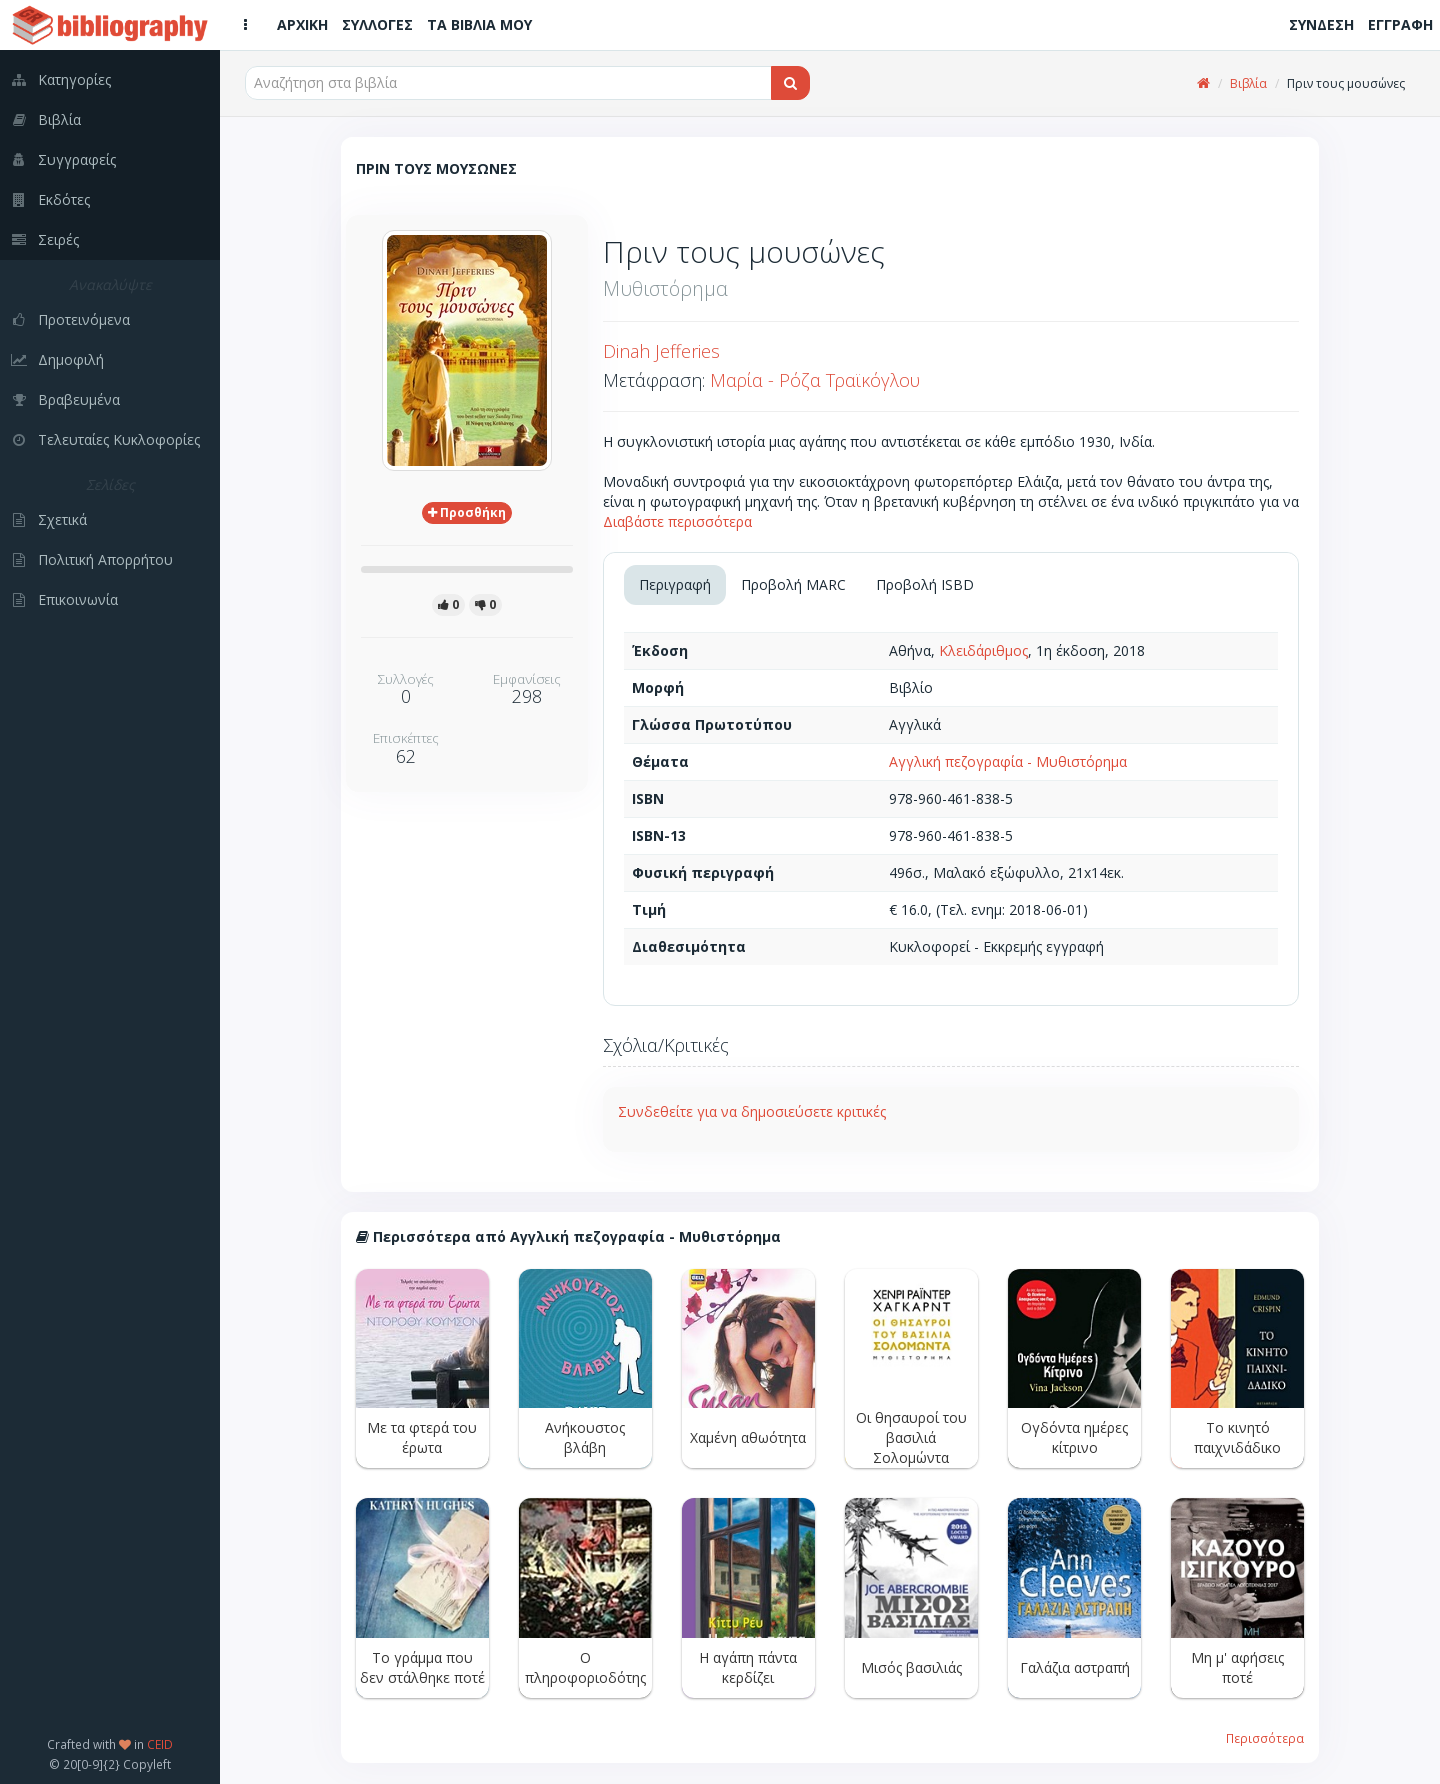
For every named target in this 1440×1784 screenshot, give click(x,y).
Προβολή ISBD (925, 584)
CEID (160, 1744)
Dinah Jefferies (661, 351)
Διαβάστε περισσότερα (677, 521)
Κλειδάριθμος (983, 650)
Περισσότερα (1265, 1738)
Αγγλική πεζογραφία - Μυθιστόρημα (1008, 761)
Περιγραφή (675, 584)
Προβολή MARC (793, 584)
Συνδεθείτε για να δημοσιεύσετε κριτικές (752, 1111)
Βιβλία (1248, 83)
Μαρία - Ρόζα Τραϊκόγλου (815, 380)
